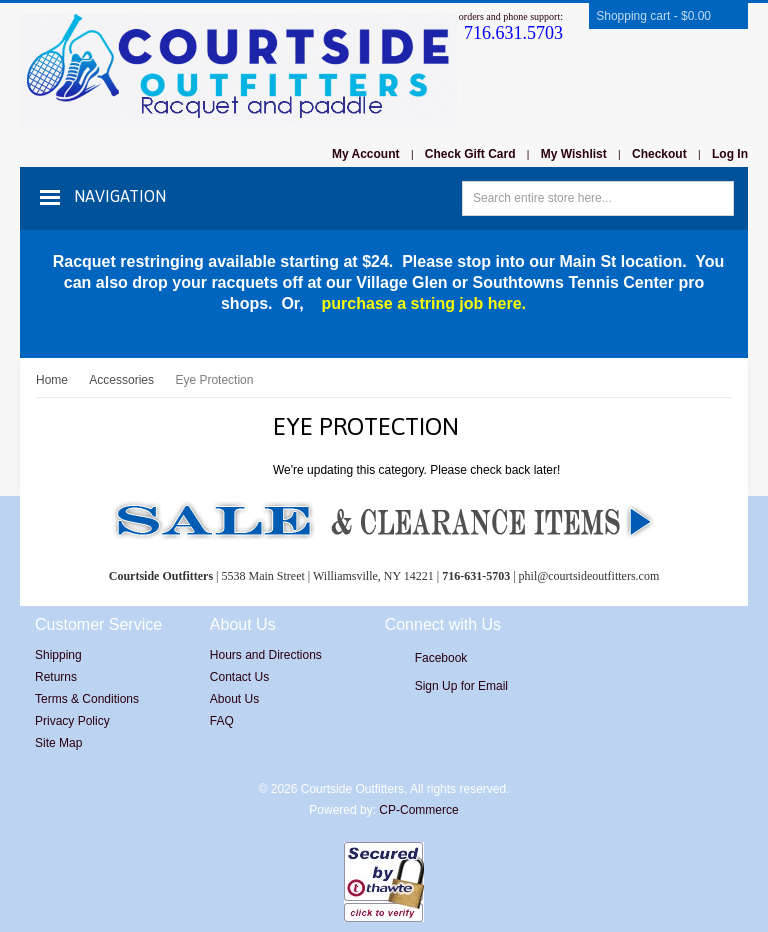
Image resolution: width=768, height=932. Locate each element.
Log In (730, 154)
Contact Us (239, 677)
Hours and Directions (266, 655)
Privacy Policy (72, 721)
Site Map (58, 743)
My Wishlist (574, 154)
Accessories (121, 380)
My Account (366, 154)
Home (52, 380)
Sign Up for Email (461, 686)
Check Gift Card (470, 154)
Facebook (441, 658)
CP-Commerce (418, 810)
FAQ (222, 721)
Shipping (58, 655)
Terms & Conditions (87, 699)
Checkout (659, 154)
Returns (56, 677)
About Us (234, 699)
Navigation (120, 196)
